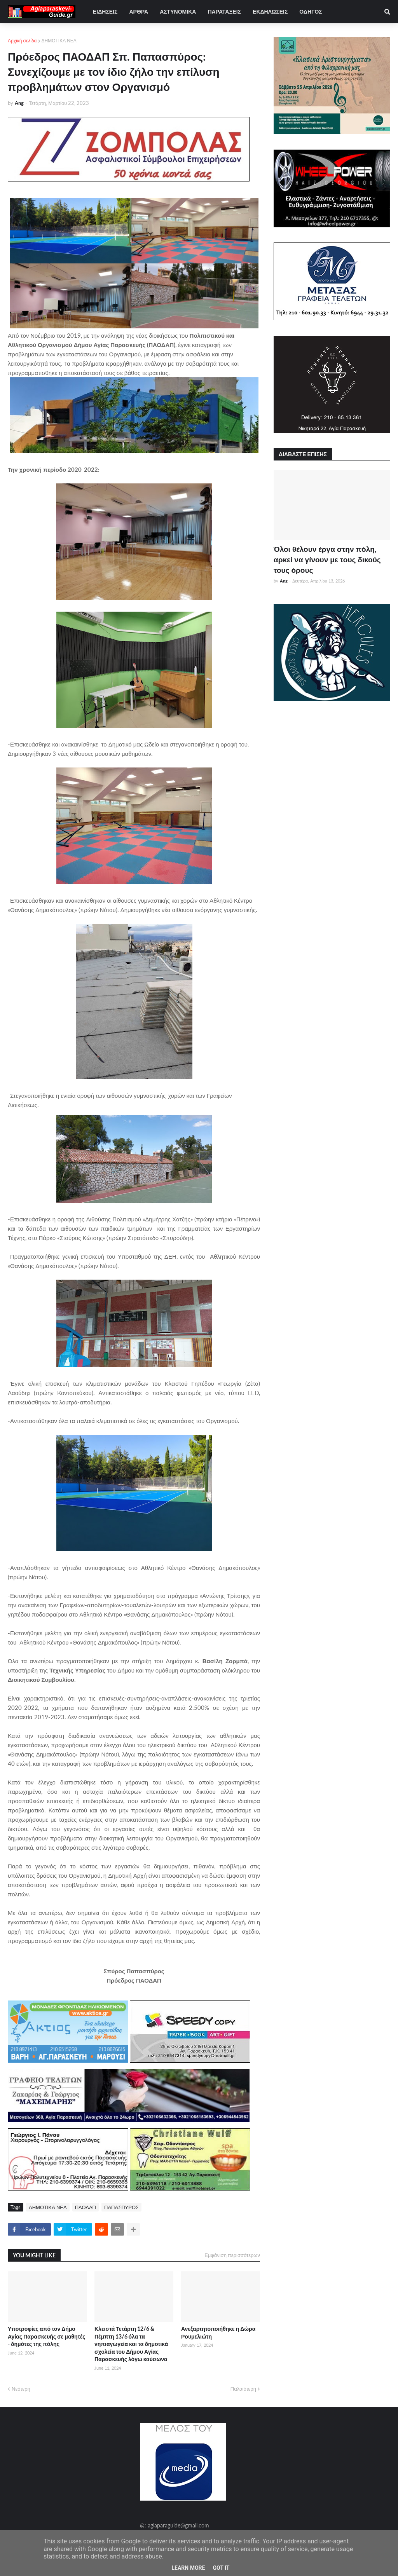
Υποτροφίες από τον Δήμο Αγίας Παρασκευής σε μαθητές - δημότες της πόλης (47, 2336)
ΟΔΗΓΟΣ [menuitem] (310, 11)
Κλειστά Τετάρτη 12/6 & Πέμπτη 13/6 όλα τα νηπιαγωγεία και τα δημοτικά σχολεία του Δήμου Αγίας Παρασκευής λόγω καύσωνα (131, 2343)
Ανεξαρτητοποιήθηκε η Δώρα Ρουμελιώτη (218, 2332)
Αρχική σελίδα (22, 41)
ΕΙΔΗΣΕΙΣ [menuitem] (105, 11)
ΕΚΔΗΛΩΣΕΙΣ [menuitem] (270, 11)
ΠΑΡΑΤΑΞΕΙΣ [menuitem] (224, 11)
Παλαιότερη (243, 2389)
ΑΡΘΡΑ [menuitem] (138, 11)
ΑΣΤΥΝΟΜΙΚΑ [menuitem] (178, 11)
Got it (221, 2568)
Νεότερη (21, 2389)
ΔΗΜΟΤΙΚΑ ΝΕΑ (59, 41)
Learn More (188, 2568)
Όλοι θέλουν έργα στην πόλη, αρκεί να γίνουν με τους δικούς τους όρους (327, 559)
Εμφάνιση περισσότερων (232, 2255)
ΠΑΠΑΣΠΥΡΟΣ (121, 2207)
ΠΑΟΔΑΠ (85, 2207)
